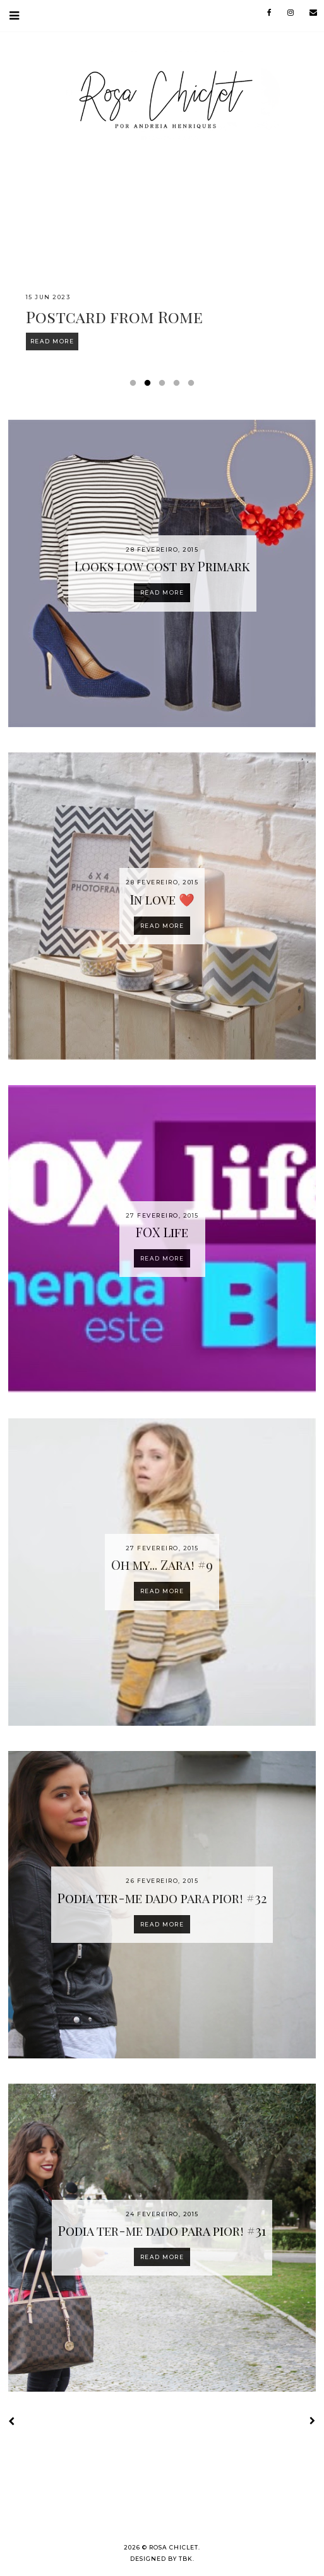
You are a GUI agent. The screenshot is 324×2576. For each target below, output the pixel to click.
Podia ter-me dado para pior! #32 (162, 1897)
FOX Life (162, 1231)
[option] (162, 263)
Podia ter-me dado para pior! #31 (162, 2230)
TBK (186, 2558)
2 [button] (149, 385)
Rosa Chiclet (173, 2547)
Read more (162, 592)
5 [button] (193, 385)
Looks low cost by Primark (162, 565)
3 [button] (164, 385)
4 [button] (178, 385)
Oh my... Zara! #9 (162, 1564)
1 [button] (135, 385)
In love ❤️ (162, 899)
